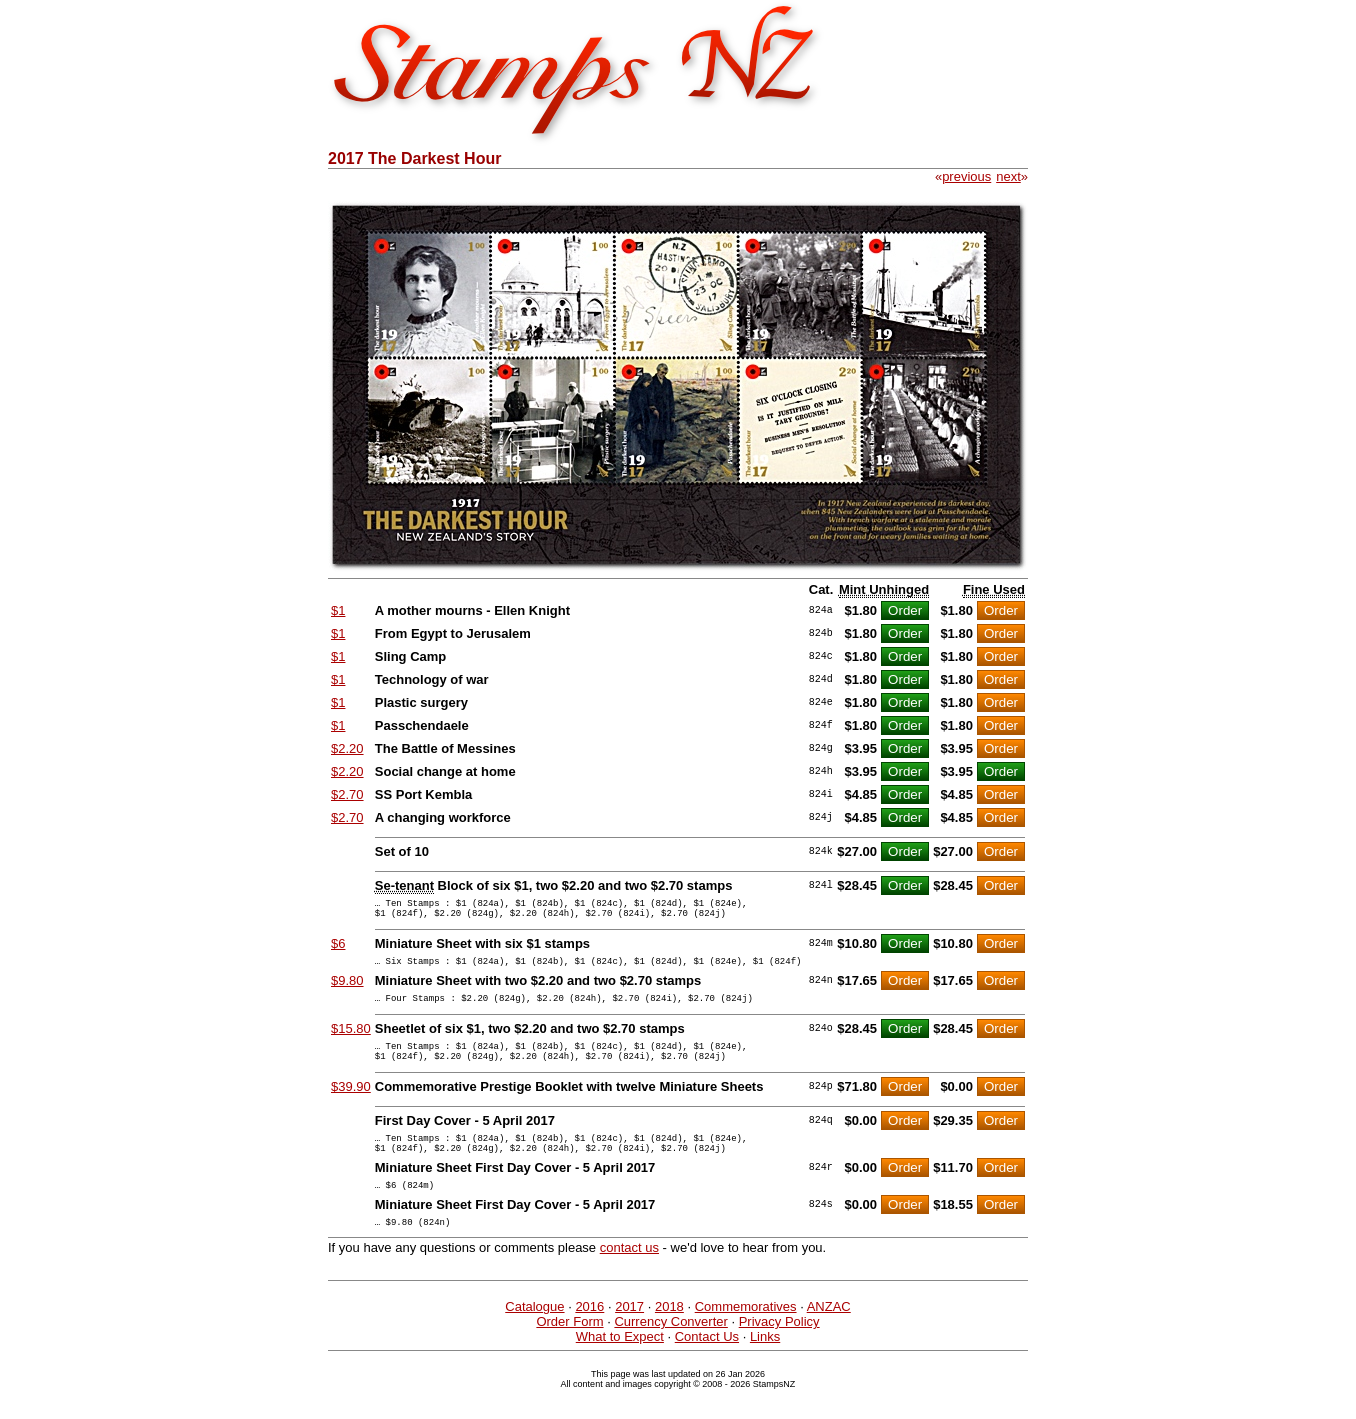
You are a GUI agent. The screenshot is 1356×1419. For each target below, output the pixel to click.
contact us (629, 1277)
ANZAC (829, 1336)
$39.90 (351, 1104)
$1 (338, 610)
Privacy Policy (779, 1351)
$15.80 (351, 1040)
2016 (589, 1336)
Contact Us (707, 1366)
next (1008, 176)
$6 (338, 949)
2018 (669, 1336)
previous (966, 176)
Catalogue (534, 1336)
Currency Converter (670, 1351)
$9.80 (347, 989)
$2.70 (347, 794)
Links (765, 1366)
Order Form (569, 1351)
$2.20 (347, 748)
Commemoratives (746, 1336)
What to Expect (620, 1366)
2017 (629, 1336)
